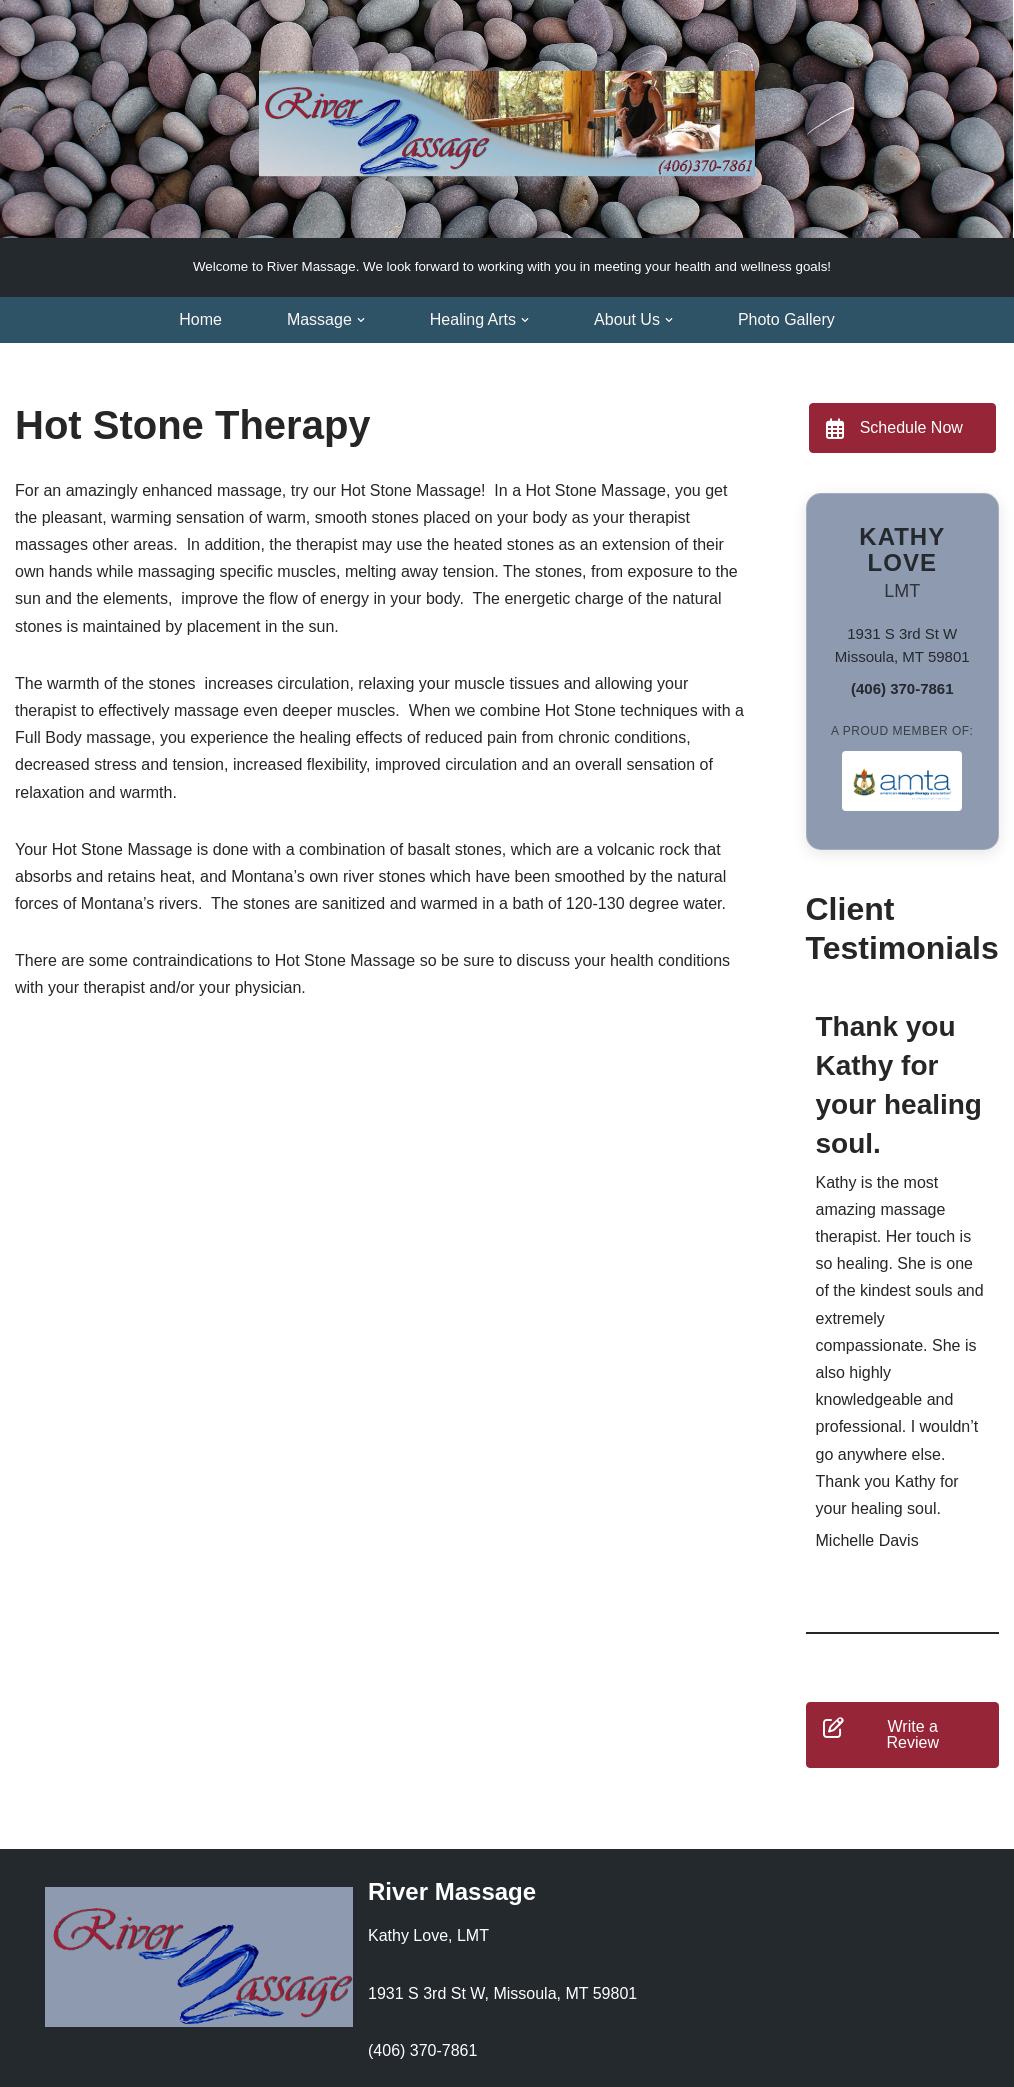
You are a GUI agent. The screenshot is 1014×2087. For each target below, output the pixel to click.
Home (200, 319)
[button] (361, 320)
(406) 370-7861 (902, 688)
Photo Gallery (786, 319)
